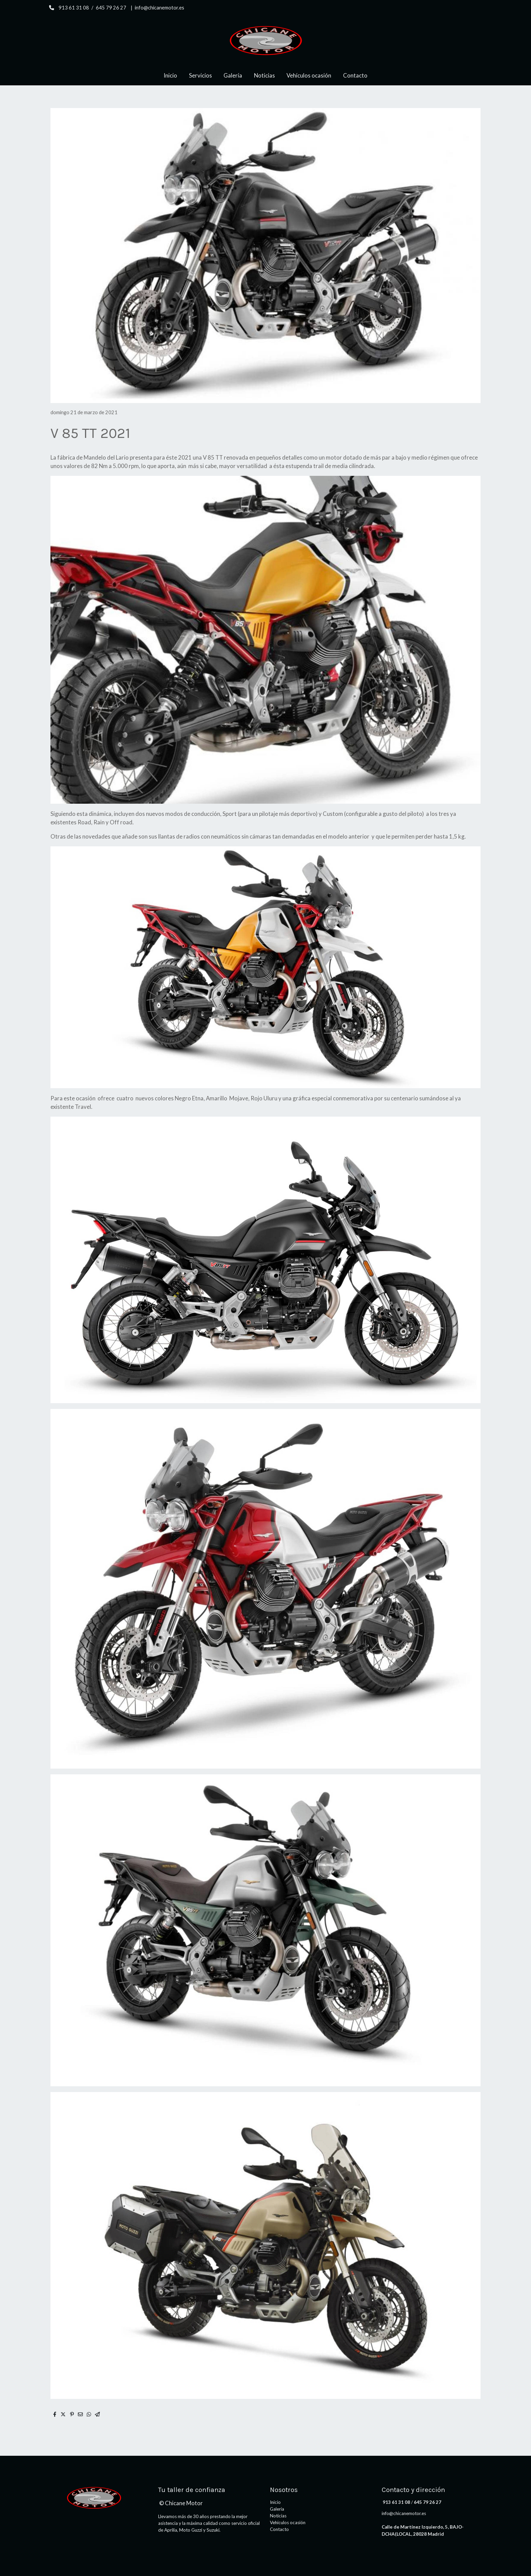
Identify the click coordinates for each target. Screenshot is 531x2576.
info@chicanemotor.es (159, 7)
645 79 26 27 (111, 7)
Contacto (279, 2529)
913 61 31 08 (74, 7)
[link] (265, 40)
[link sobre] (98, 2498)
